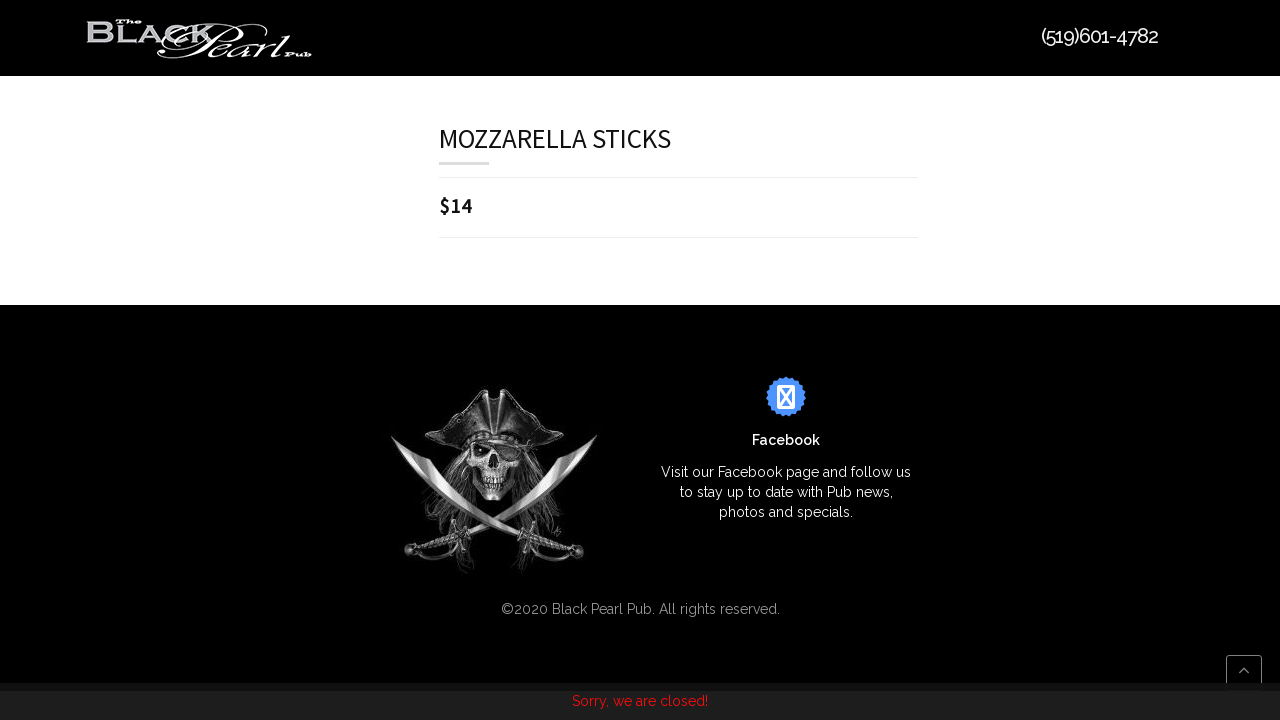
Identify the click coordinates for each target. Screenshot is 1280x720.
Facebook (786, 440)
